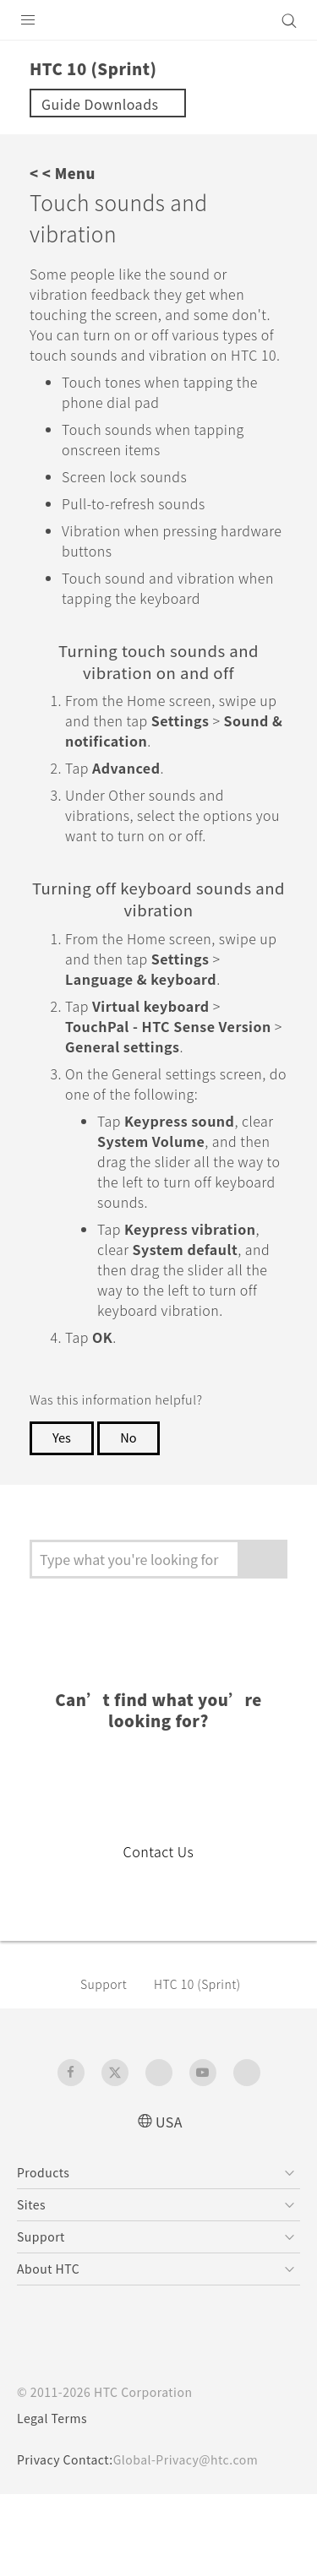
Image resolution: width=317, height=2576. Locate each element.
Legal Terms (56, 2500)
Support (106, 2065)
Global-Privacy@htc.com (197, 2541)
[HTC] (159, 20)
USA (169, 2202)
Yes (62, 1518)
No (132, 1518)
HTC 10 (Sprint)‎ (206, 2065)
